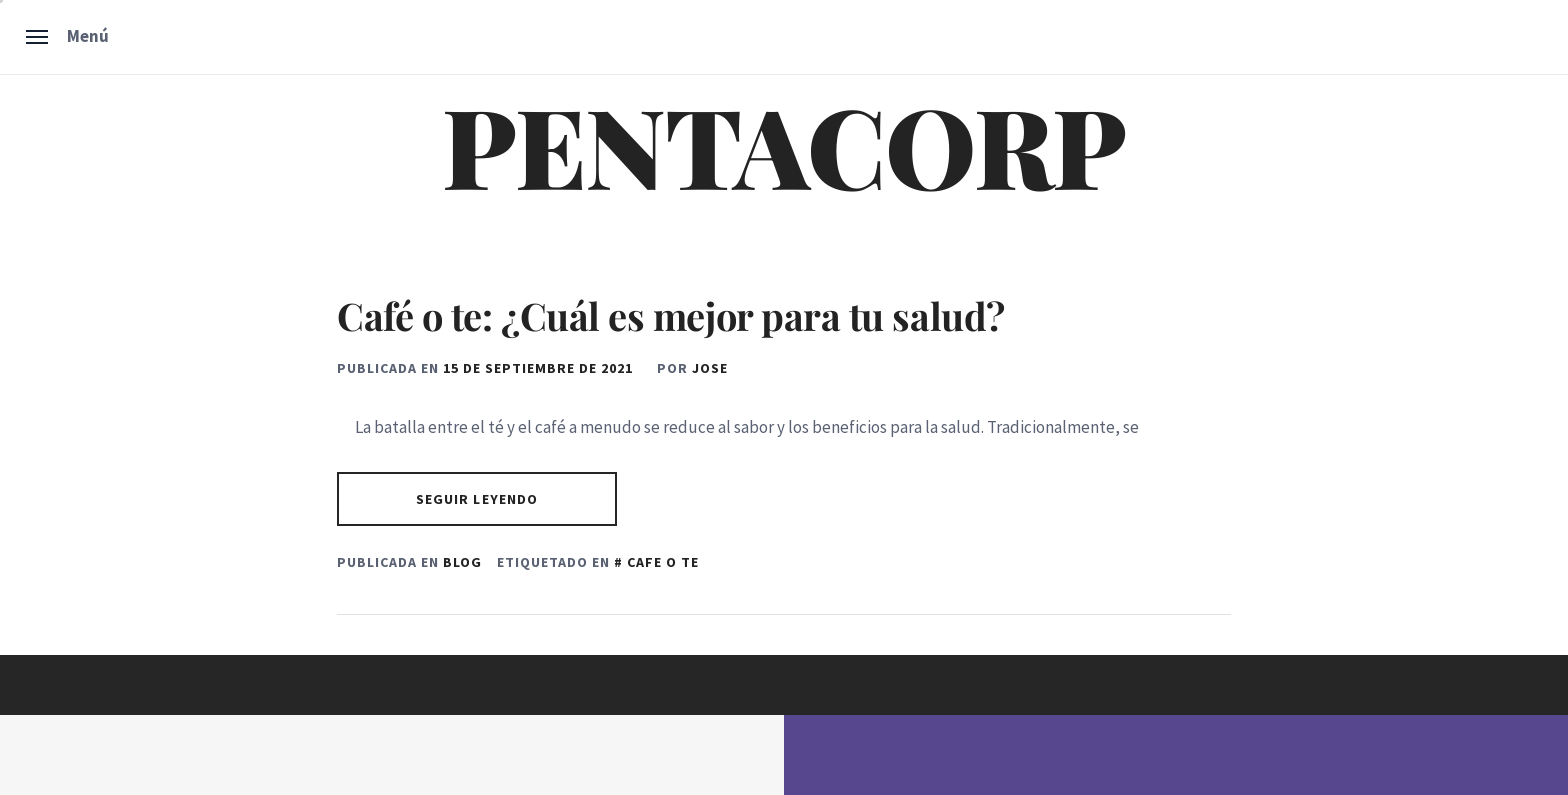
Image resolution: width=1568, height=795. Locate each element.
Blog (462, 562)
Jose (710, 368)
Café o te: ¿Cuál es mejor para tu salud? (671, 315)
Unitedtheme (699, 755)
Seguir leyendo (477, 499)
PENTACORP (784, 144)
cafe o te (663, 562)
